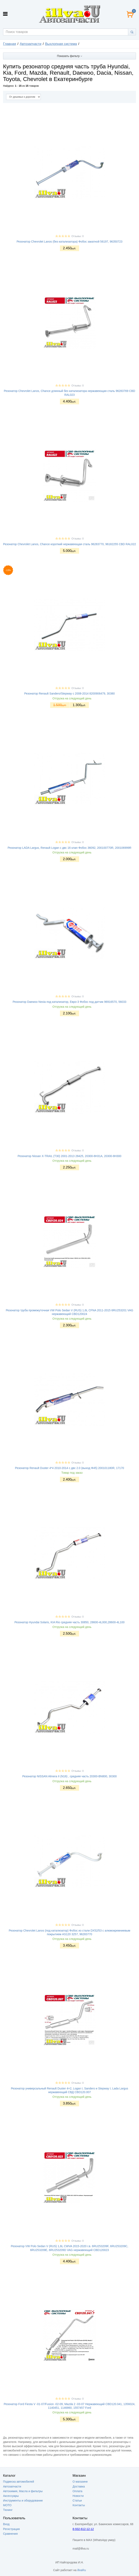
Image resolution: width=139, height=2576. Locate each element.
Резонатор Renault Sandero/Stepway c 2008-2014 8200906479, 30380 (69, 693)
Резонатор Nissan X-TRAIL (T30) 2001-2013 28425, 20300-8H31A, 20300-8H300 (69, 1156)
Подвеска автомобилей (18, 2481)
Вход (6, 2524)
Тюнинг (8, 2509)
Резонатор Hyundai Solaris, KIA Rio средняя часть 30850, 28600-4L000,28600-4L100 (69, 1622)
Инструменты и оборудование (23, 2500)
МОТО (7, 2505)
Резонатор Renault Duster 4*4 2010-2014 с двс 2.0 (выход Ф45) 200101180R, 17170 (69, 1468)
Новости (78, 2495)
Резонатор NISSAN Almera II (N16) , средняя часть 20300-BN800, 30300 (69, 1776)
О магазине (80, 2481)
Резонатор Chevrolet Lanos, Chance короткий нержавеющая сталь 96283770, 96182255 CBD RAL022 (69, 544)
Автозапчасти (30, 44)
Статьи (77, 2500)
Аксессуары (11, 2495)
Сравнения (10, 2533)
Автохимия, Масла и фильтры (23, 2491)
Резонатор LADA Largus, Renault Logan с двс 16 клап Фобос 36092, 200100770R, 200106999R (69, 847)
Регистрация (11, 2529)
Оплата (77, 2491)
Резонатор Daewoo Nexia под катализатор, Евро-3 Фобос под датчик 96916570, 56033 (69, 1001)
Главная (9, 44)
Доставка (79, 2486)
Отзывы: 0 (77, 236)
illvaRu (81, 2570)
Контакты (79, 2505)
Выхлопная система (61, 44)
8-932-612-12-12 (83, 2529)
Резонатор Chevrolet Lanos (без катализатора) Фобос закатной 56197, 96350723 (69, 241)
